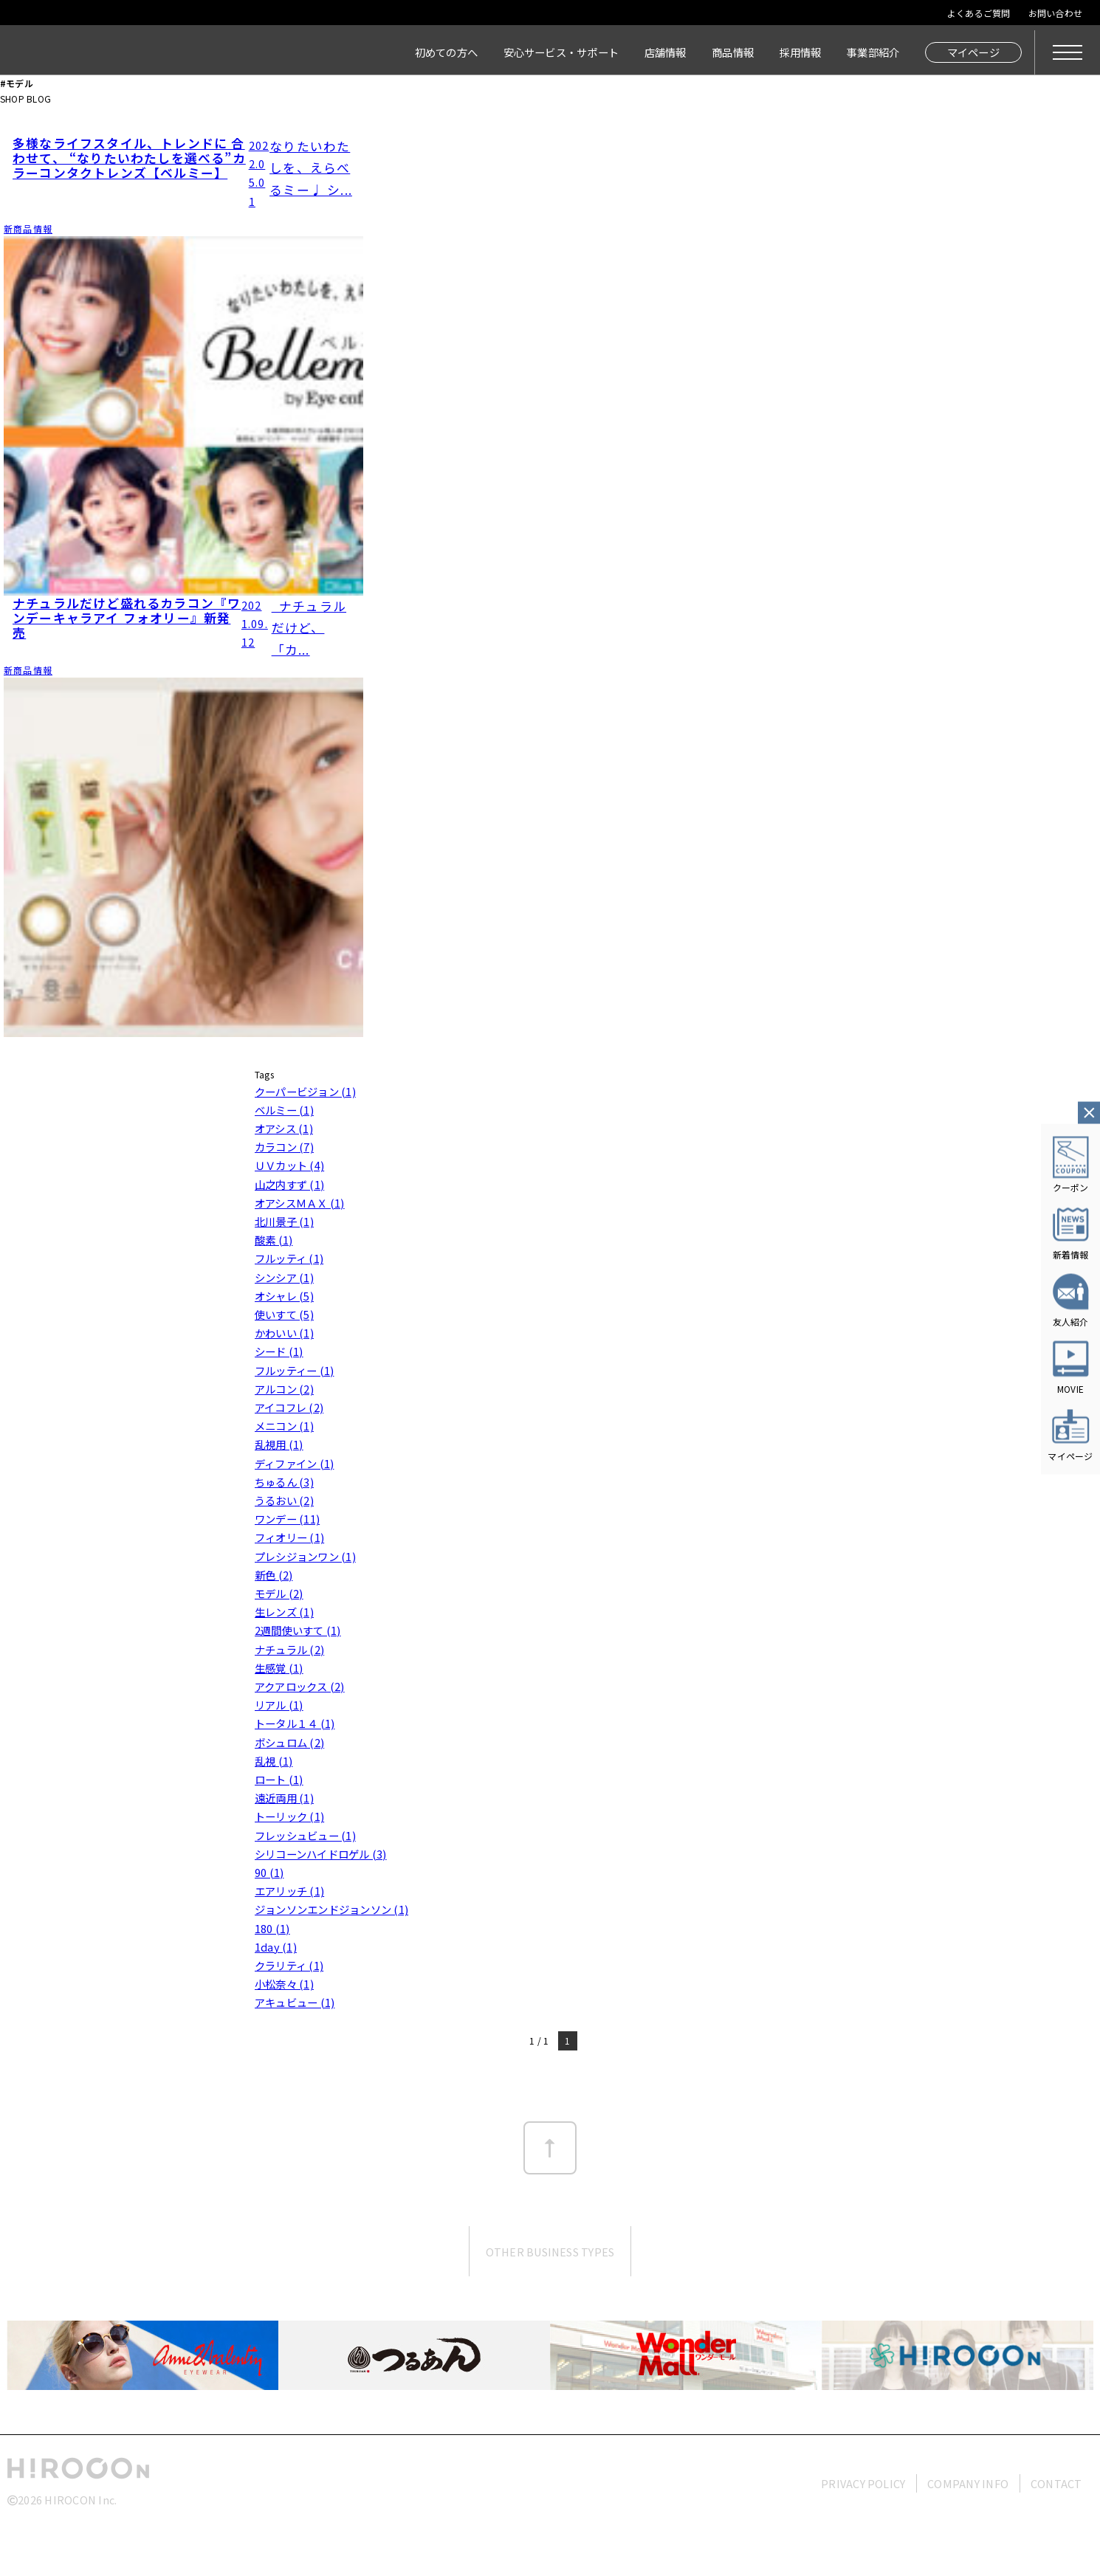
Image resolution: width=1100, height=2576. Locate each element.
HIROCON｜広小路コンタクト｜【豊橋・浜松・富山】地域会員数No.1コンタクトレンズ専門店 (134, 52)
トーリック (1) (289, 1816)
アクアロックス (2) (300, 1686)
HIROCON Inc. (80, 2499)
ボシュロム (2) (289, 1742)
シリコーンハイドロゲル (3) (321, 1854)
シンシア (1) (284, 1277)
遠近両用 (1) (284, 1797)
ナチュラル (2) (289, 1649)
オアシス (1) (284, 1128)
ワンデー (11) (287, 1518)
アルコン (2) (284, 1389)
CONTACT (1056, 2483)
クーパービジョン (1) (305, 1091)
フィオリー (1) (289, 1537)
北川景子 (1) (284, 1221)
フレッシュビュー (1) (305, 1835)
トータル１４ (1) (294, 1723)
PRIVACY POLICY (863, 2483)
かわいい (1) (284, 1332)
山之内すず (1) (289, 1184)
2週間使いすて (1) (298, 1630)
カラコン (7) (284, 1146)
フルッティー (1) (294, 1370)
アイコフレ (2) (289, 1407)
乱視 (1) (273, 1761)
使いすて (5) (284, 1314)
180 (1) (272, 1928)
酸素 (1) (273, 1239)
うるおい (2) (284, 1500)
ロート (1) (279, 1779)
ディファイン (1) (294, 1463)
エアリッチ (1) (289, 1890)
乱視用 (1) (279, 1444)
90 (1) (269, 1872)
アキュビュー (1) (294, 2002)
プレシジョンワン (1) (305, 1556)
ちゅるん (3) (284, 1482)
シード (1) (279, 1351)
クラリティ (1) (289, 1965)
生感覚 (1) (279, 1668)
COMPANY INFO (967, 2483)
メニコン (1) (284, 1425)
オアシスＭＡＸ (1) (300, 1202)
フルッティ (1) (289, 1258)
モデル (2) (279, 1593)
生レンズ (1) (284, 1611)
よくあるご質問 (979, 13)
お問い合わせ (1055, 13)
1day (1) (276, 1947)
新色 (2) (273, 1575)
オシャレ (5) (284, 1296)
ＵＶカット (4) (289, 1165)
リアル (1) (279, 1704)
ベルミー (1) (284, 1109)
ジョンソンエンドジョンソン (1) (331, 1909)
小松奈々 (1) (284, 1983)
